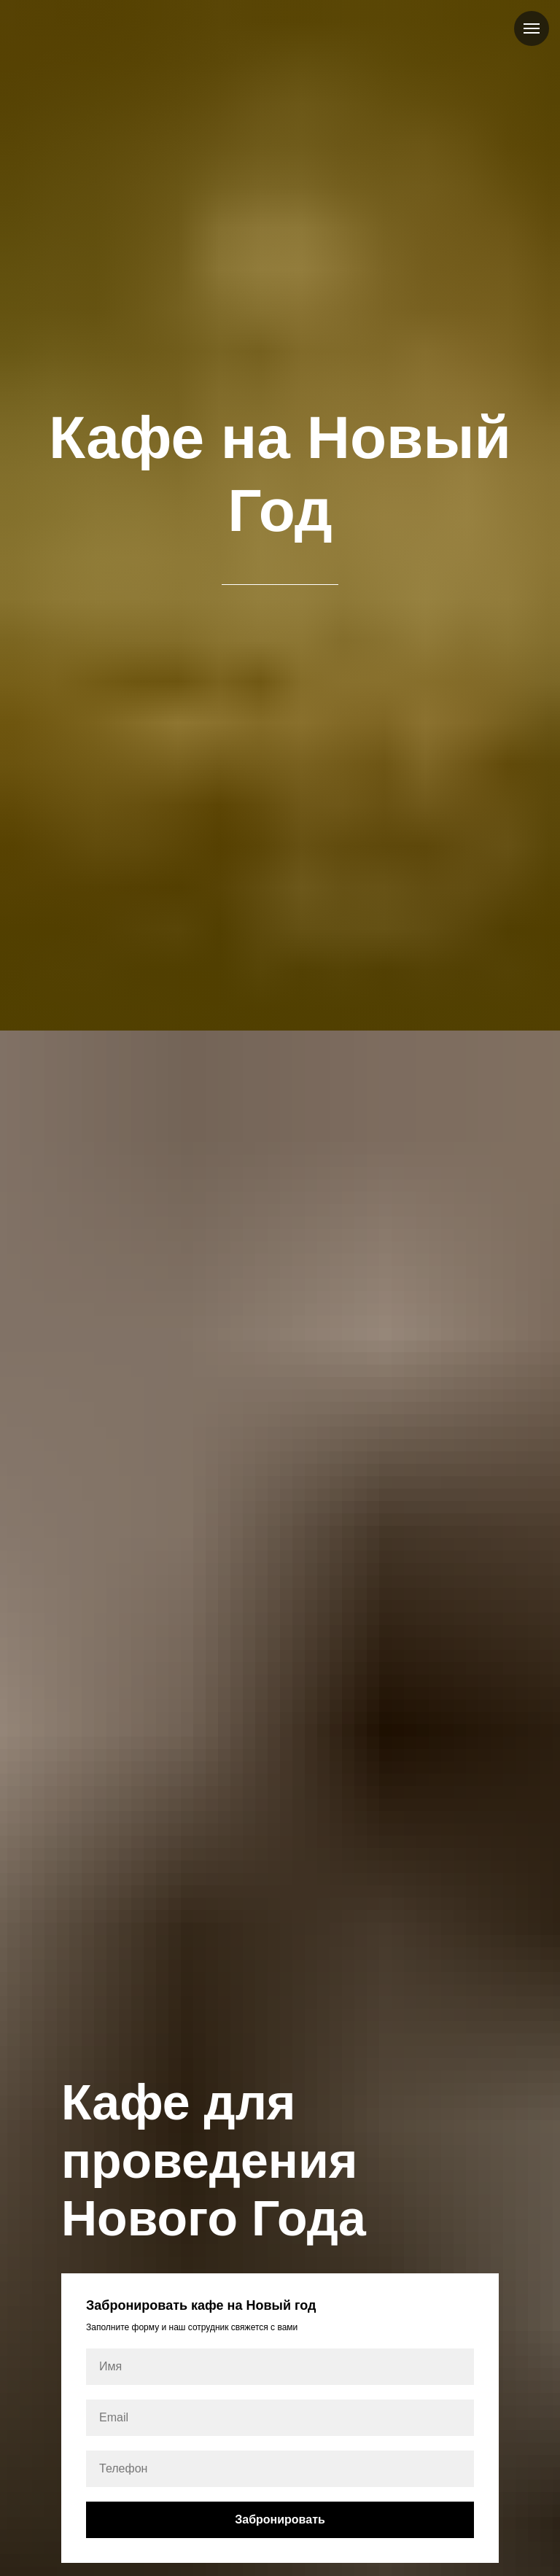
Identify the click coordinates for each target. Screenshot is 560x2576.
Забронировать (280, 2519)
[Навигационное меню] (532, 28)
